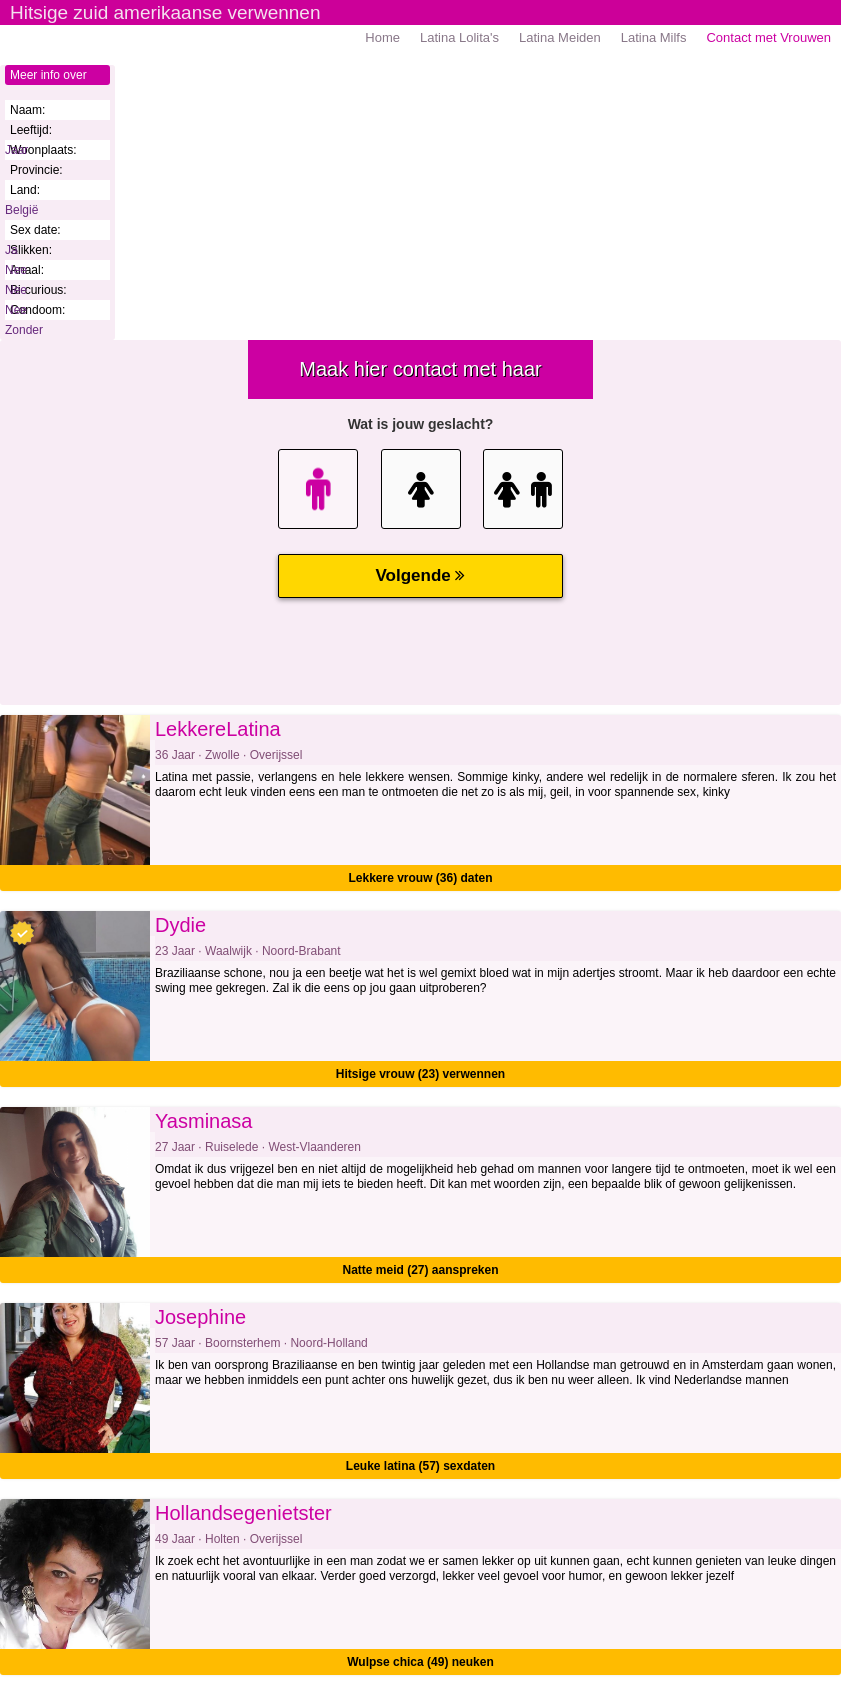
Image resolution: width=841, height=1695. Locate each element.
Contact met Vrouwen (768, 37)
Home (382, 37)
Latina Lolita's (459, 37)
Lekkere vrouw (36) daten (420, 878)
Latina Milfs (654, 37)
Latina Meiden (560, 37)
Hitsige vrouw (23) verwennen (420, 1074)
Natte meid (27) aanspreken (420, 1270)
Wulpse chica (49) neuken (420, 1662)
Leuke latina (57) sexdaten (420, 1466)
